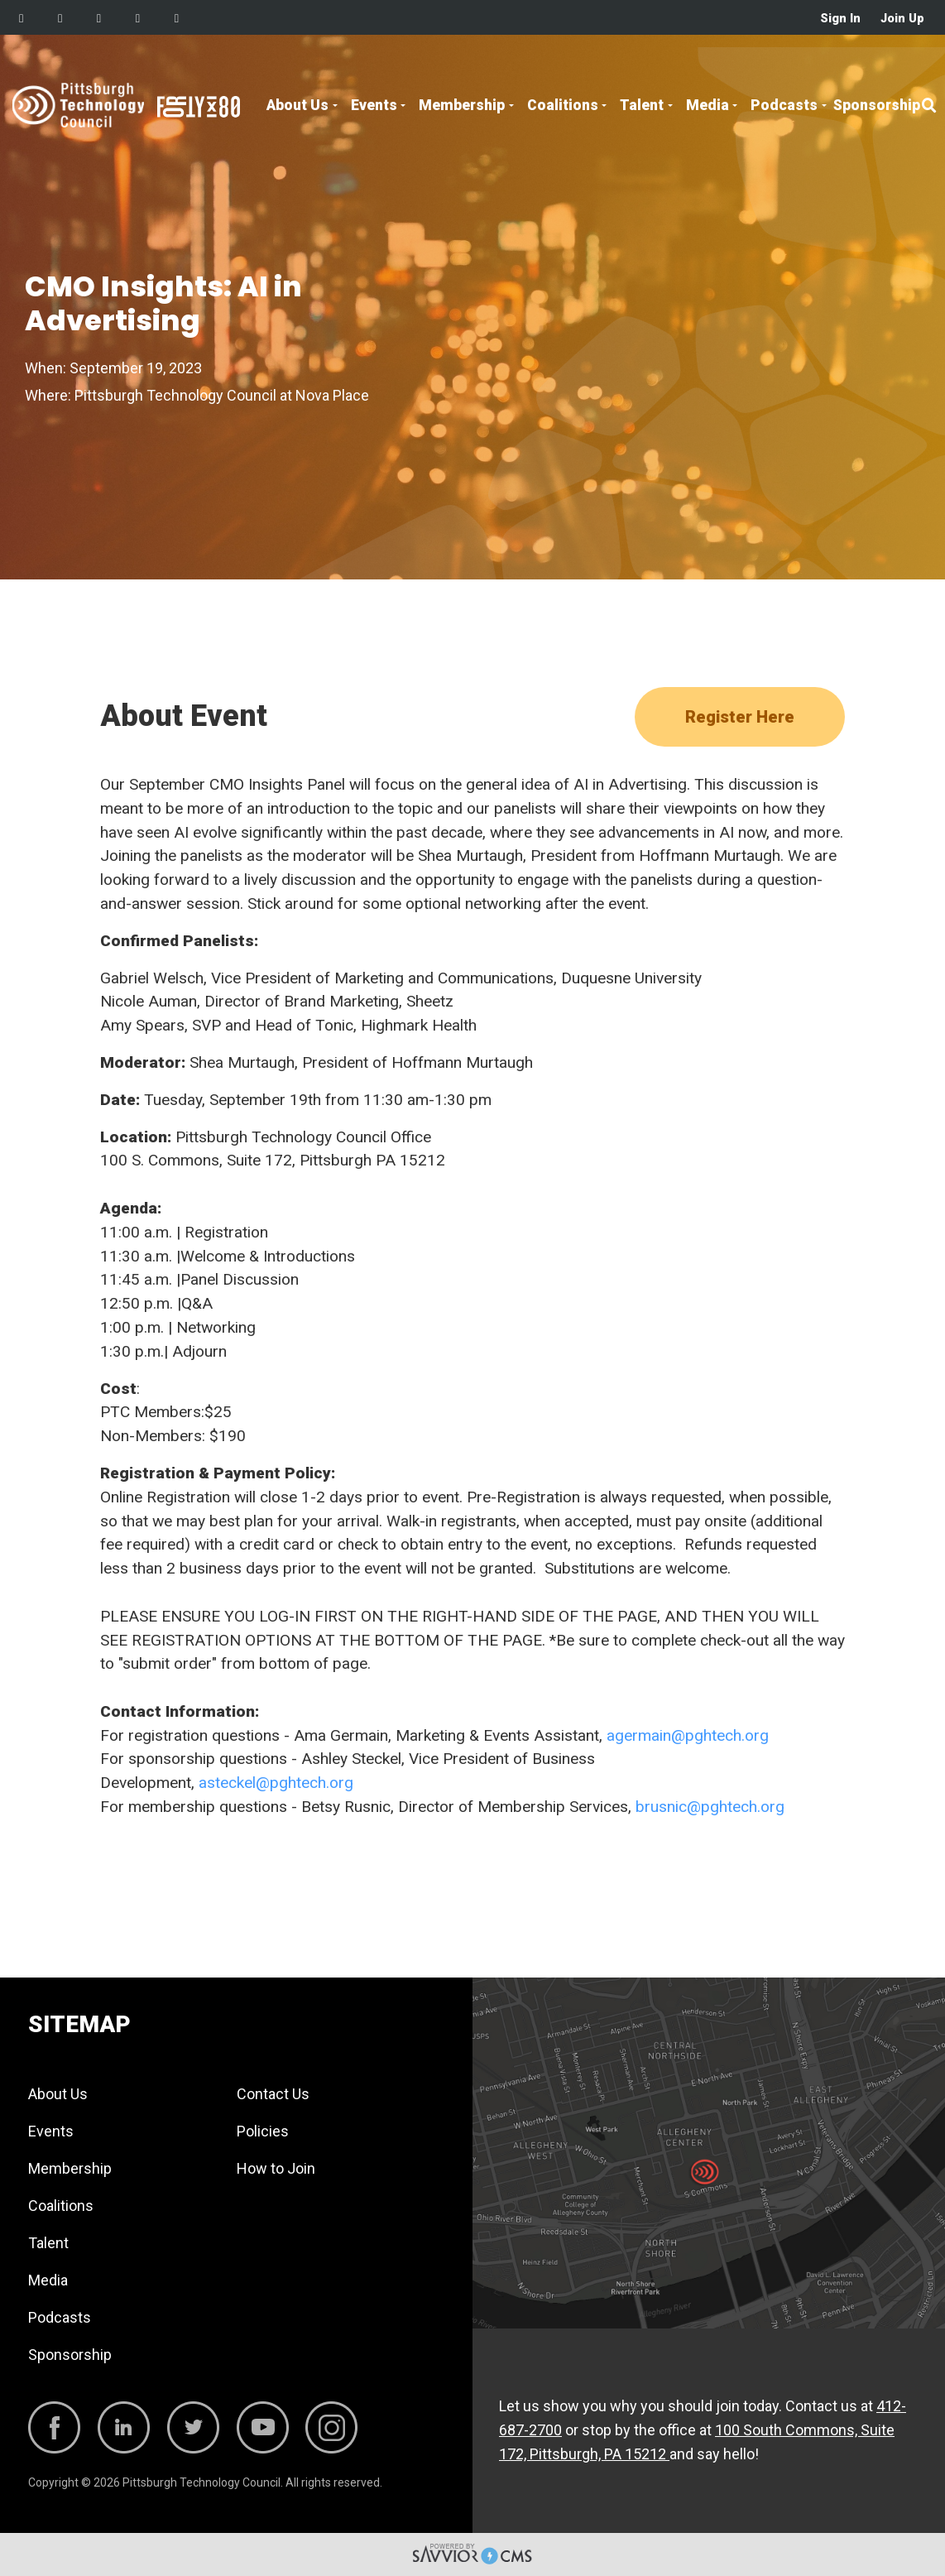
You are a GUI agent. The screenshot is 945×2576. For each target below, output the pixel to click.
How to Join (276, 2168)
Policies (263, 2131)
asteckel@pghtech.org (276, 1782)
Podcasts (784, 105)
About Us (297, 105)
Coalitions (562, 105)
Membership (462, 105)
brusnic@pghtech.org (710, 1806)
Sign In (840, 19)
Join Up (902, 19)
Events (374, 105)
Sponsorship (876, 105)
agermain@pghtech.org (688, 1735)
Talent (642, 105)
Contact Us (273, 2094)
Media (707, 105)
